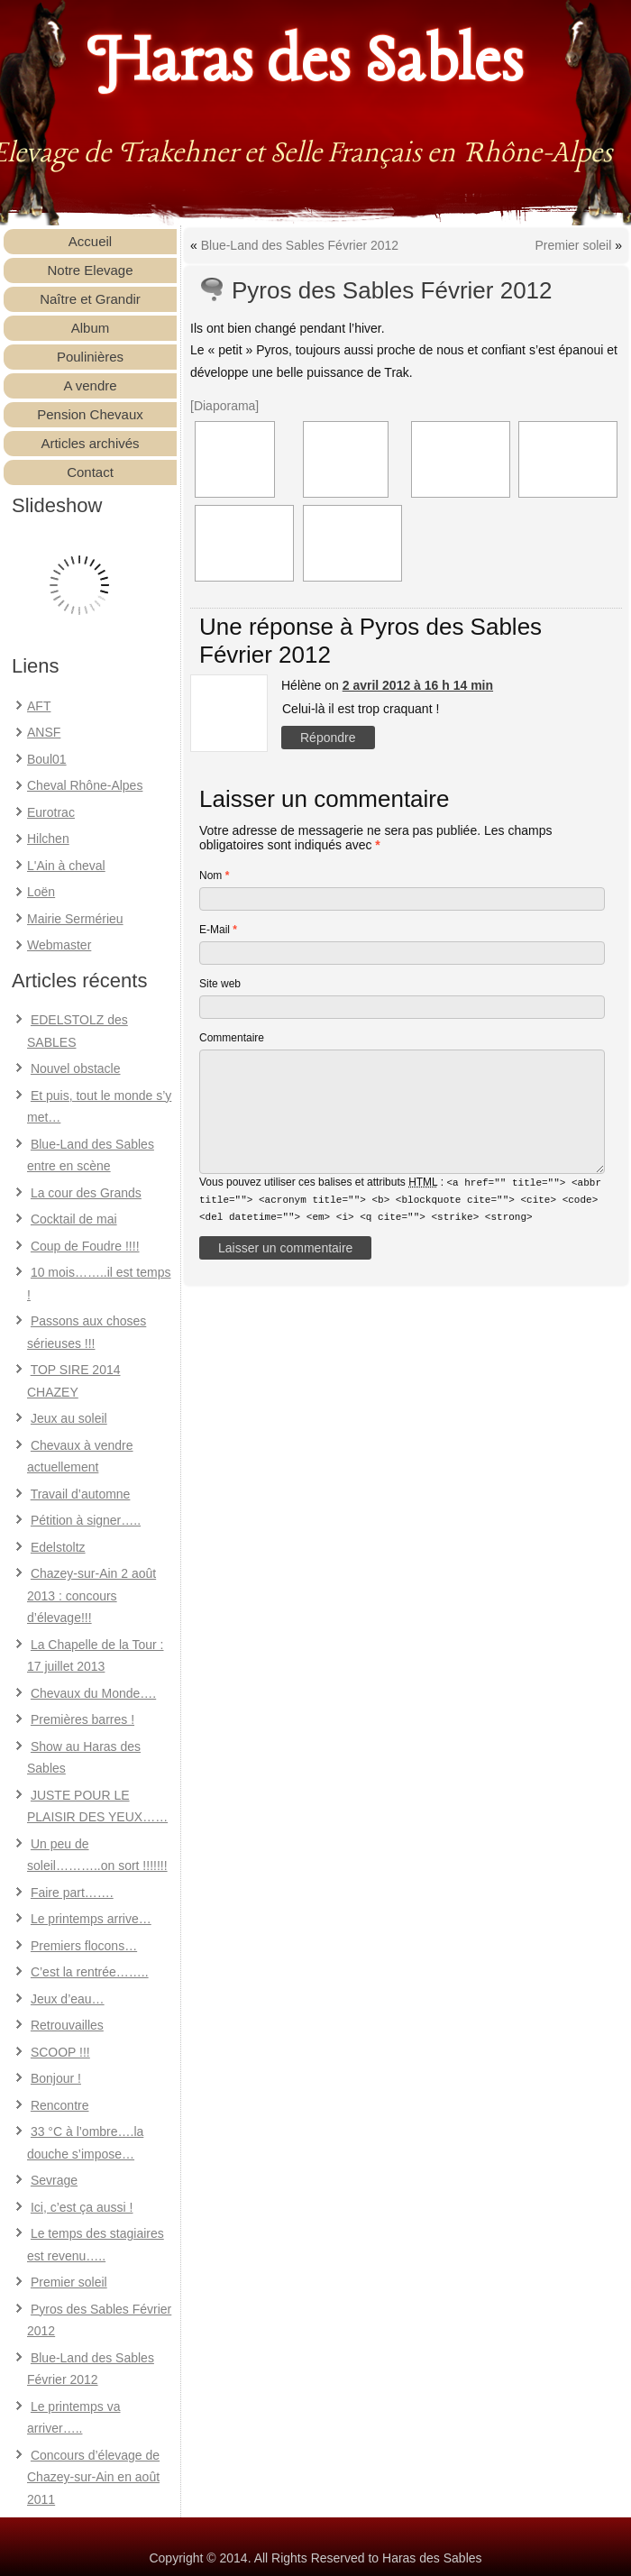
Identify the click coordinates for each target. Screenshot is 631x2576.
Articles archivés (90, 443)
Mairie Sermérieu (75, 919)
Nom (214, 875)
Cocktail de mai (74, 1219)
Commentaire (231, 1037)
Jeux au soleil (69, 1418)
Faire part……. (72, 1892)
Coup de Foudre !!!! (85, 1246)
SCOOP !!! (60, 2052)
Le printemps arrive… (91, 1918)
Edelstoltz (58, 1547)
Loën (41, 892)
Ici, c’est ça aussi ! (82, 2207)
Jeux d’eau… (68, 1999)
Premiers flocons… (84, 1946)
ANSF (43, 732)
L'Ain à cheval (66, 865)
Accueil (90, 241)
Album (90, 327)
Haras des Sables (306, 63)
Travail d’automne (81, 1494)
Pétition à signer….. (86, 1520)
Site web (220, 983)
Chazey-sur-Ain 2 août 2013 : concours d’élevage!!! (91, 1595)
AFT (38, 706)
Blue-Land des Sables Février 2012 (299, 245)
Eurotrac (51, 812)
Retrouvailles (67, 2025)
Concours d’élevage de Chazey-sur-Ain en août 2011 (93, 2477)
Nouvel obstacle (76, 1068)
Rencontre (60, 2105)
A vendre (89, 385)
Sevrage (54, 2180)
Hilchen (48, 838)
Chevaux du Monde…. (93, 1693)
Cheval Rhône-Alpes (84, 785)
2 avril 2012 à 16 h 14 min (418, 685)
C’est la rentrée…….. (90, 1972)
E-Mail (218, 929)
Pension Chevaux (90, 414)
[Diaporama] (224, 406)
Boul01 (47, 759)
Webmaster (59, 945)
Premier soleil (69, 2282)
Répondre (328, 737)
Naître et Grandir (90, 299)
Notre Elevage (90, 270)
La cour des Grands (86, 1193)
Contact (90, 472)
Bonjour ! (56, 2078)
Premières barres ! (82, 1719)
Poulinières (90, 356)
